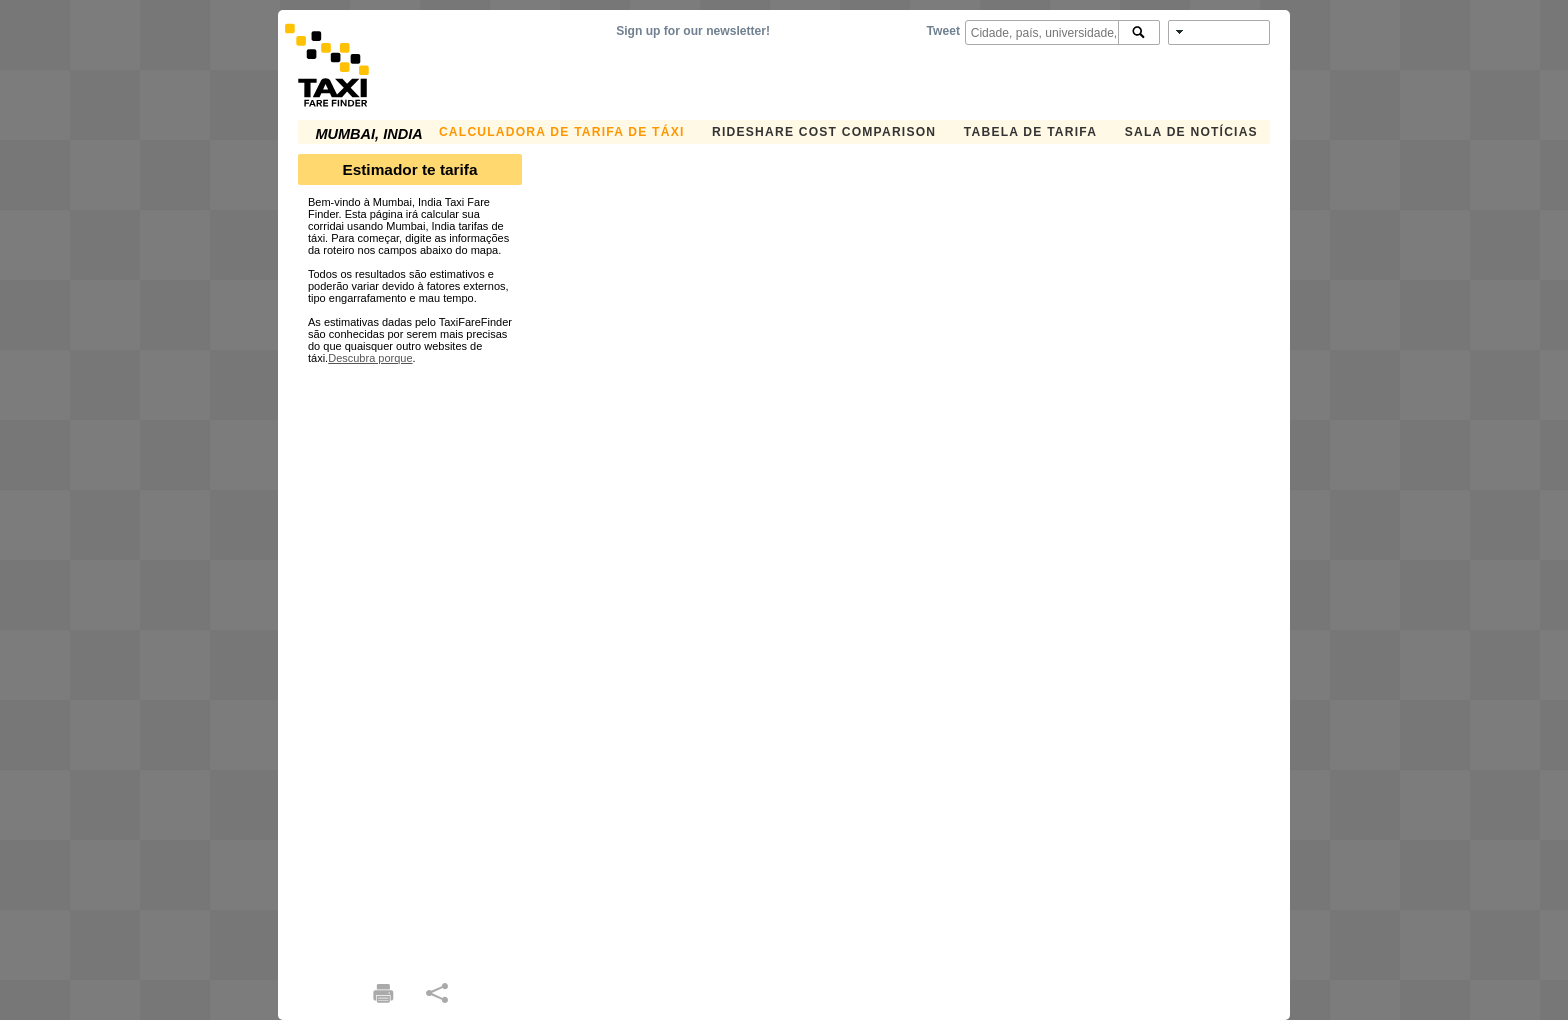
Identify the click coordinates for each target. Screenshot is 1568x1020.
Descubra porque (370, 358)
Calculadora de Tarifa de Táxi (562, 132)
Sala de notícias (1191, 132)
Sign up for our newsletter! (693, 31)
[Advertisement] (410, 664)
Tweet (943, 31)
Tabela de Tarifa (1030, 132)
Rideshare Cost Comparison (824, 132)
